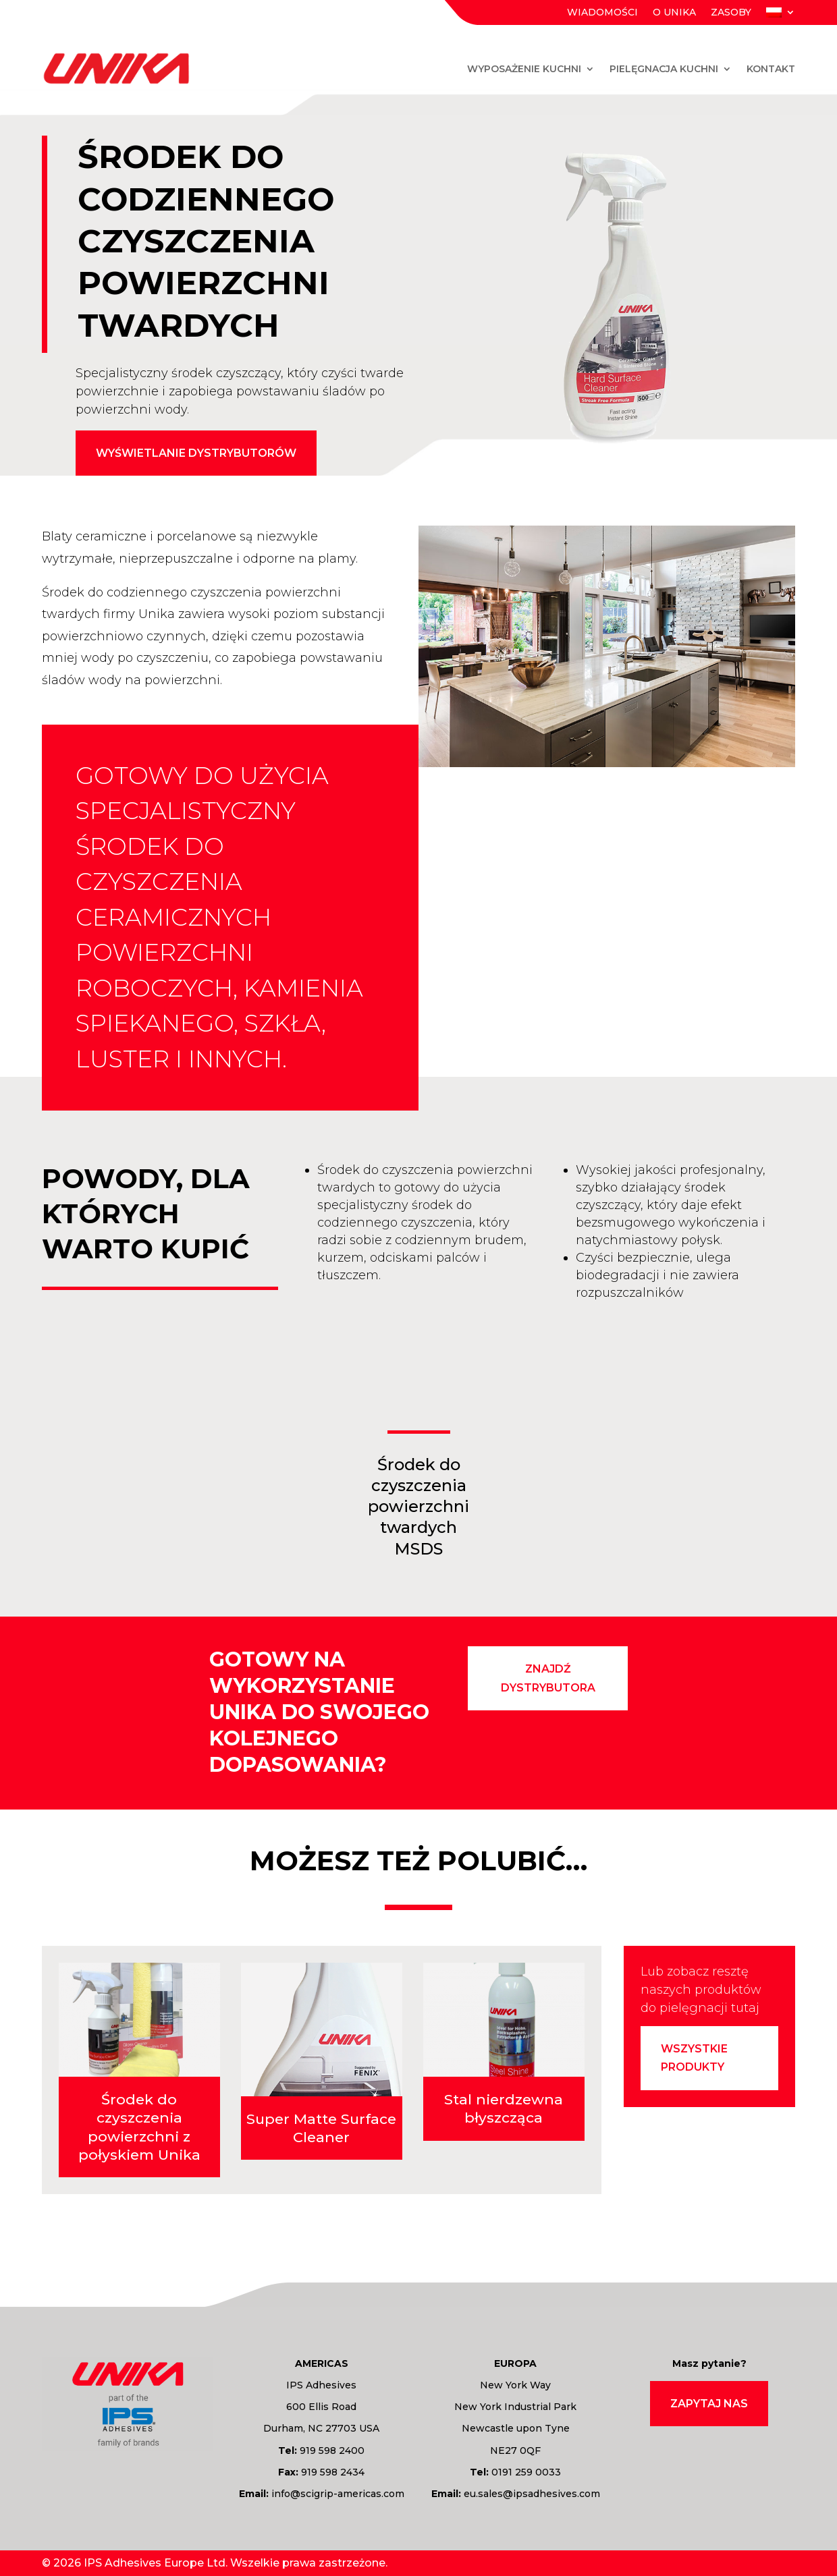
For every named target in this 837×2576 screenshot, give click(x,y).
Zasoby (731, 12)
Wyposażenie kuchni (524, 69)
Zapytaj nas (709, 2403)
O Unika (674, 12)
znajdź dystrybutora (548, 1677)
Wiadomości (602, 12)
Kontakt (771, 69)
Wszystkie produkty (694, 2057)
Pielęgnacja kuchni (664, 69)
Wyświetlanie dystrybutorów (196, 453)
